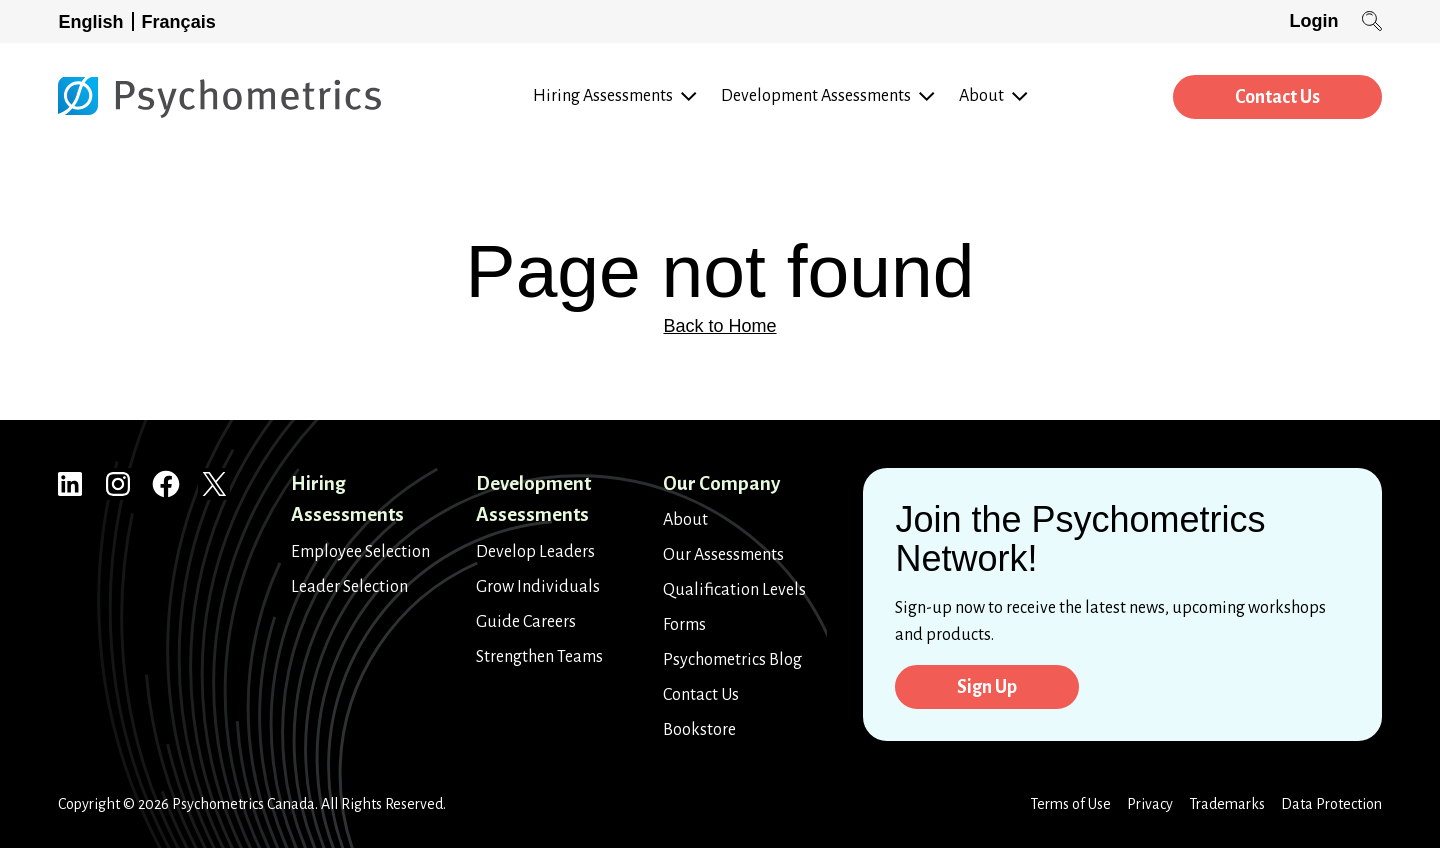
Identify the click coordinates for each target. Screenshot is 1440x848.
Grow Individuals (538, 587)
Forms (684, 625)
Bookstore (699, 730)
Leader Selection (349, 587)
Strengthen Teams (539, 657)
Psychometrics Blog (732, 660)
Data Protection (1331, 804)
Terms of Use (1070, 804)
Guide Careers (526, 622)
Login (1313, 21)
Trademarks (1227, 804)
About (685, 520)
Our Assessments (723, 555)
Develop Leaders (535, 552)
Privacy (1150, 804)
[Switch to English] (96, 21)
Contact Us (1277, 97)
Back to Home (719, 326)
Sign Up (987, 687)
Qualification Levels (734, 590)
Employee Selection (360, 552)
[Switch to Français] (183, 21)
